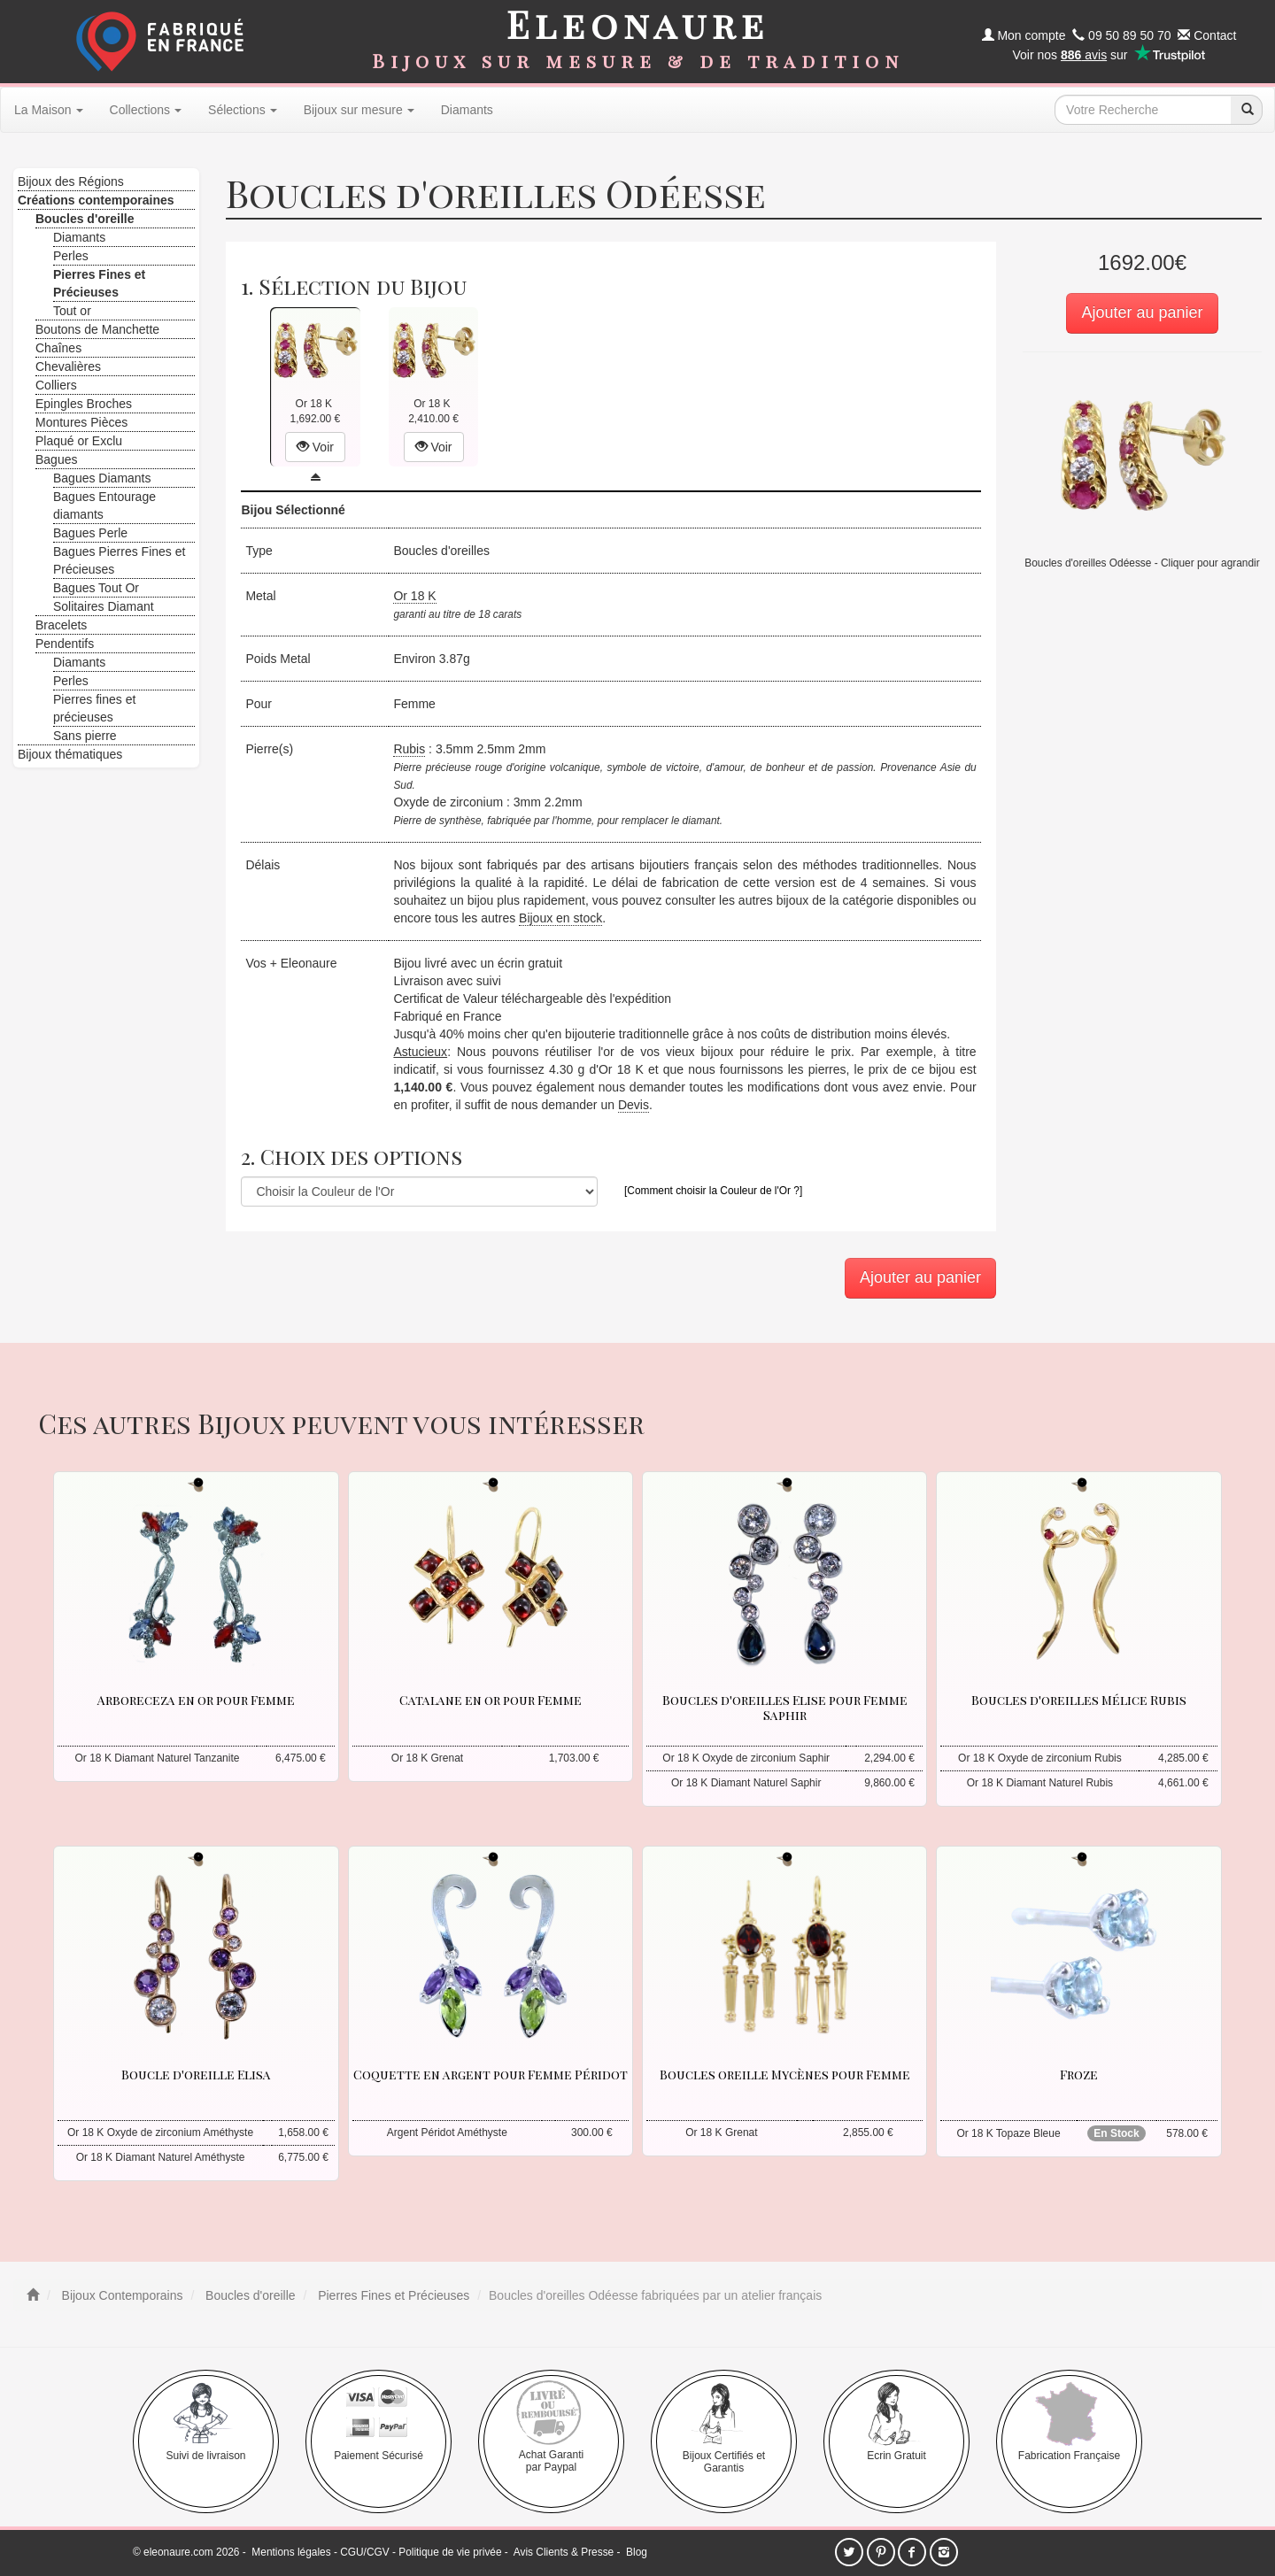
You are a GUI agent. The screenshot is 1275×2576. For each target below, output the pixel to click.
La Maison (48, 110)
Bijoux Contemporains (120, 2295)
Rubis (409, 749)
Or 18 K (414, 596)
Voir (315, 447)
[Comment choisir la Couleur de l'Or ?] (713, 1190)
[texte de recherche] (1143, 110)
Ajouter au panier (1141, 312)
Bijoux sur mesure (359, 110)
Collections (146, 110)
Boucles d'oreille (248, 2295)
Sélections (242, 110)
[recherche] (1247, 110)
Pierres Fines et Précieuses (391, 2295)
